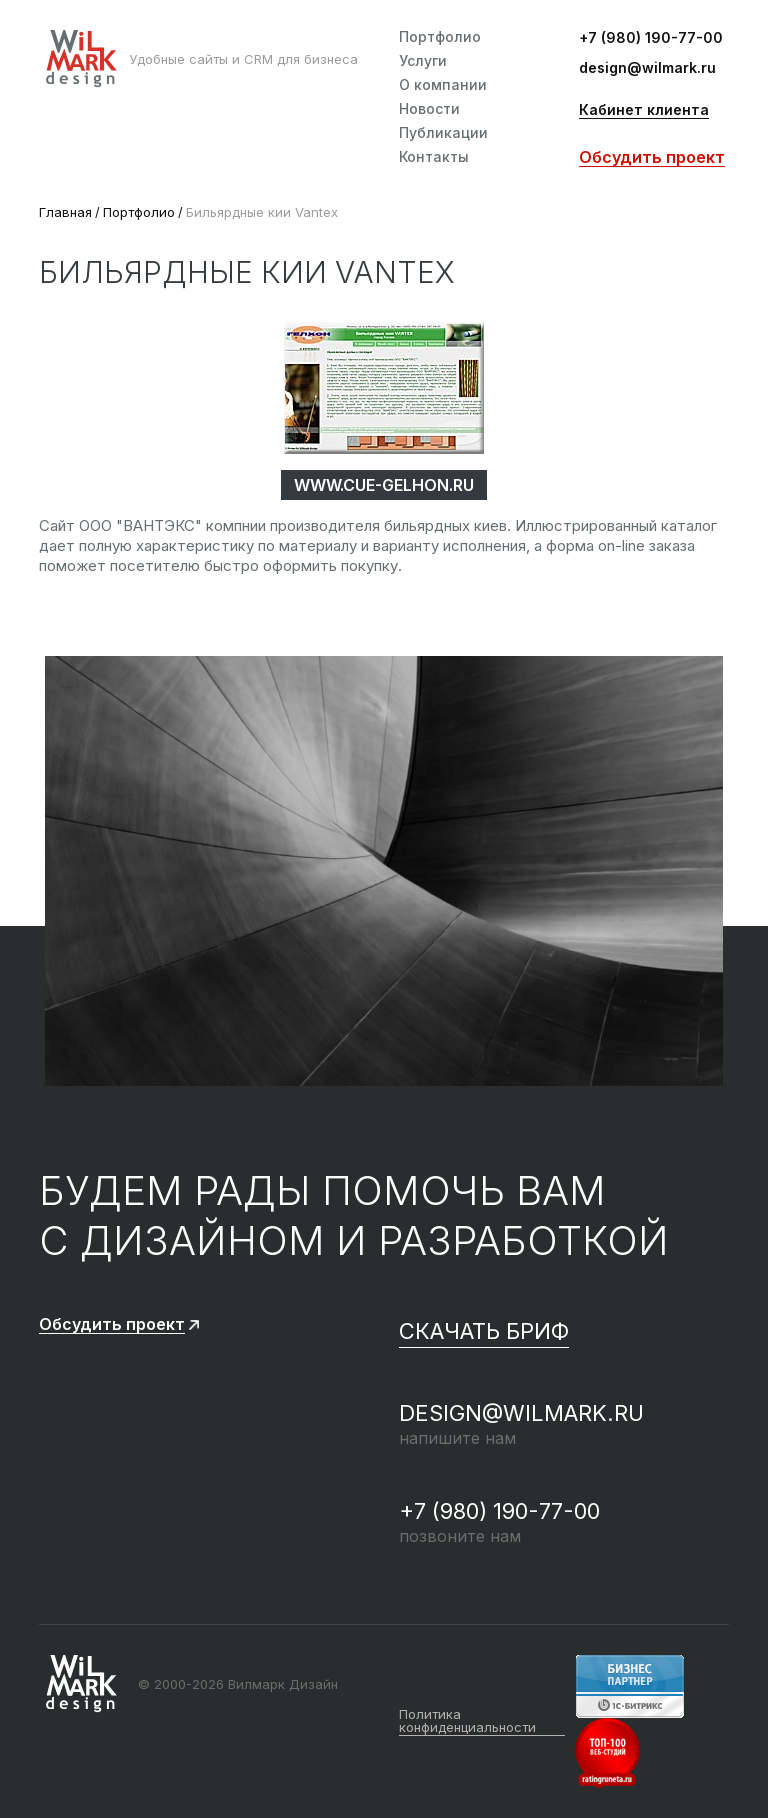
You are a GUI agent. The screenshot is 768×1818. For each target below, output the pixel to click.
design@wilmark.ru (647, 68)
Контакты (434, 157)
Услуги (423, 61)
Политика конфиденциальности (467, 1721)
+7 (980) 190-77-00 (651, 38)
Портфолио (440, 37)
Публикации (443, 133)
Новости (429, 109)
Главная (65, 212)
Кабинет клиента (644, 110)
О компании (443, 85)
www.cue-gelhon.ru (384, 485)
